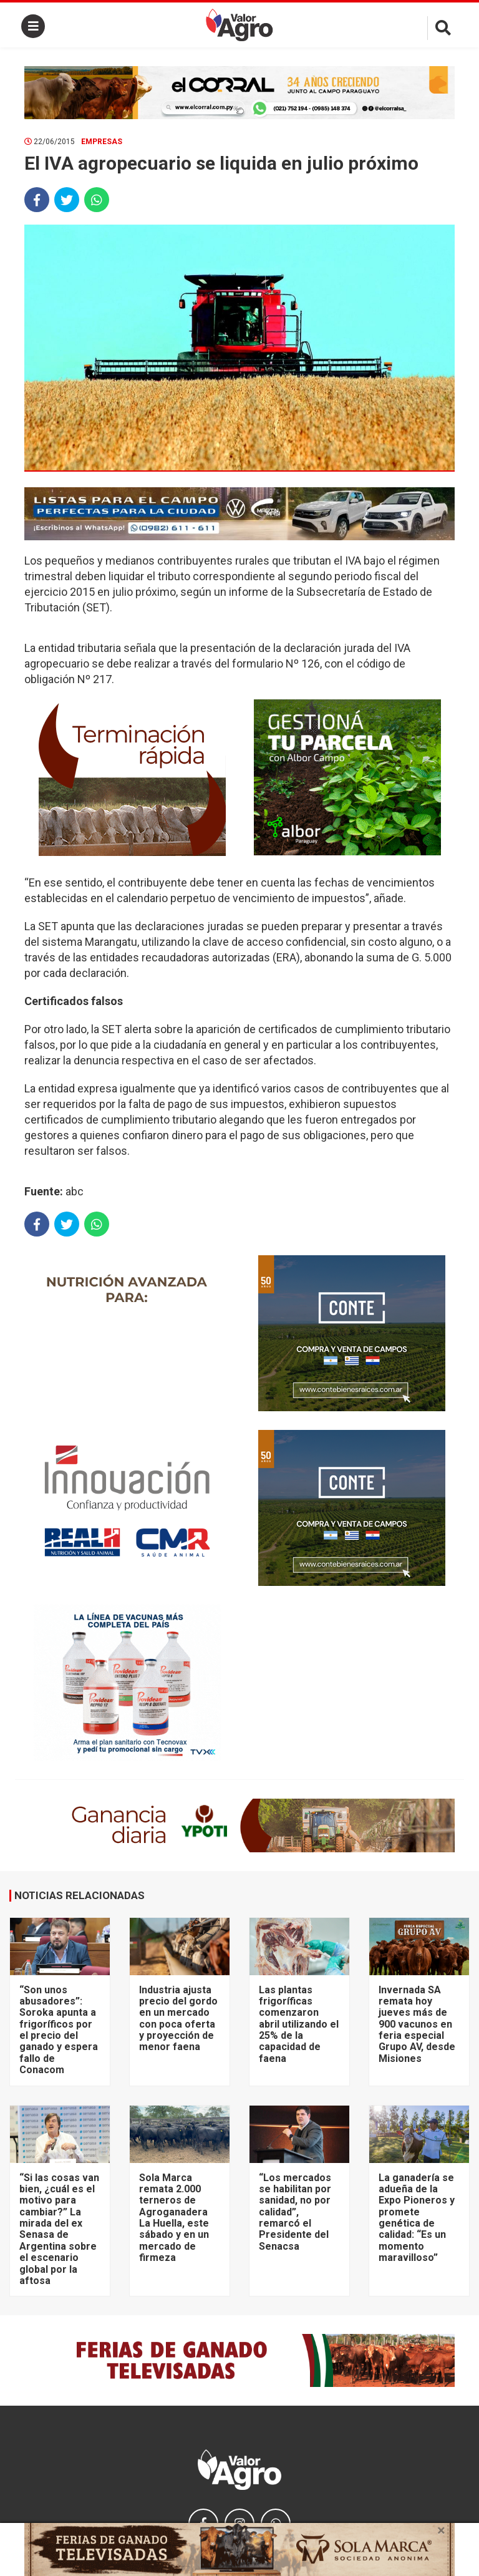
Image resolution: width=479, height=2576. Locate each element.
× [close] (441, 2530)
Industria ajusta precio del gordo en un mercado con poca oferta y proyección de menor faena (178, 2018)
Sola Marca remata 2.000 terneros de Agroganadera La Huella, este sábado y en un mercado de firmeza (174, 2218)
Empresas (101, 141)
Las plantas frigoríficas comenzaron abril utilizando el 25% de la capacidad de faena (299, 2024)
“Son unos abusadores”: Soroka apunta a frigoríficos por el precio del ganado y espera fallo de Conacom (58, 2030)
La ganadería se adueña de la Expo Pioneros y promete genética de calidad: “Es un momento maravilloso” (417, 2218)
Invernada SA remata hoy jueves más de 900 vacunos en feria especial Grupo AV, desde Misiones (417, 2024)
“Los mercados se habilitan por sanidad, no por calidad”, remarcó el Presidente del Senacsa (295, 2212)
